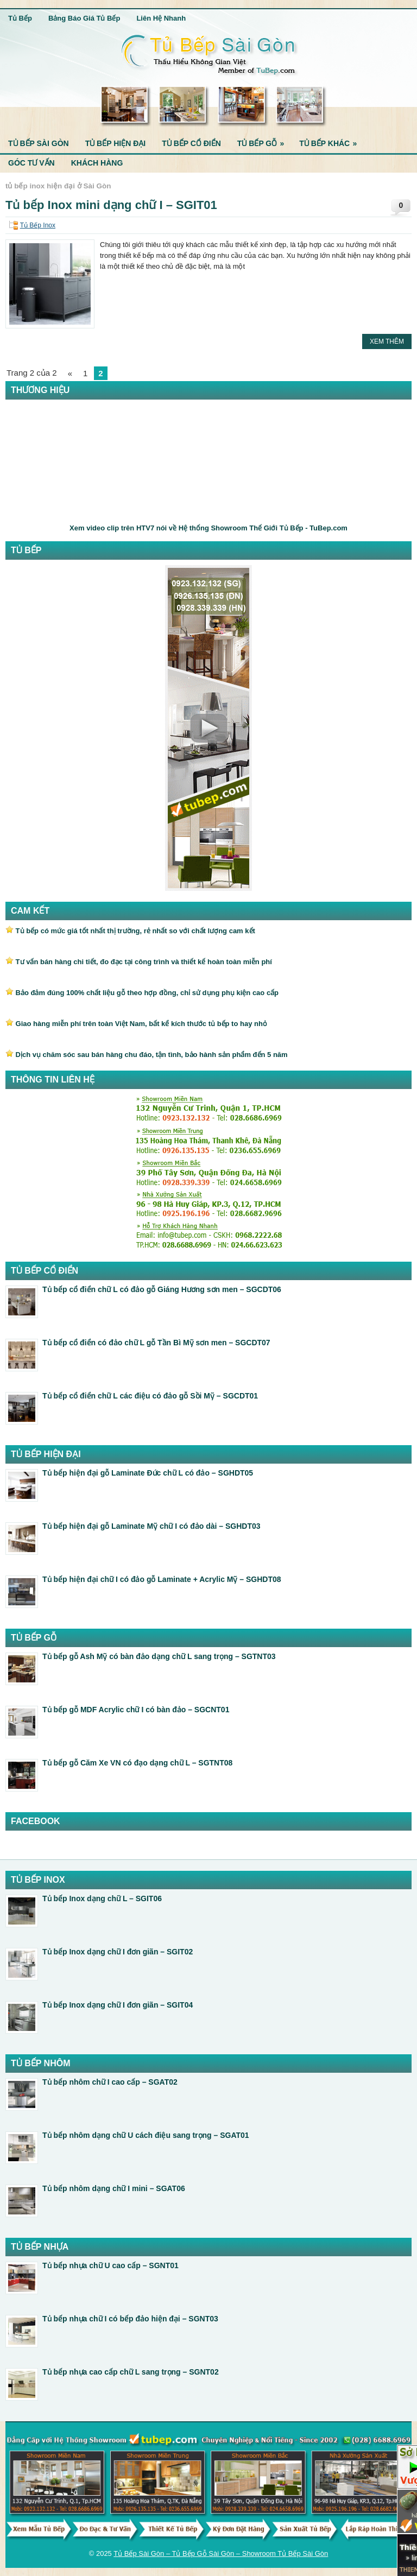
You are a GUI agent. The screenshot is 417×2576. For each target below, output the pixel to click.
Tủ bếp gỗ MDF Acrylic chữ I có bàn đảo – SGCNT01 (135, 1709)
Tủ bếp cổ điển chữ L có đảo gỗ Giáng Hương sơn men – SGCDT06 (161, 1289)
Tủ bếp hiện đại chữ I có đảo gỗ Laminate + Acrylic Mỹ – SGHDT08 (161, 1579)
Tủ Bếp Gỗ (264, 141)
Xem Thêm (387, 341)
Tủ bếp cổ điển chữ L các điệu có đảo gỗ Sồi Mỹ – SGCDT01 (150, 1395)
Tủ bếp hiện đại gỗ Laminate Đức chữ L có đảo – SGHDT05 (147, 1473)
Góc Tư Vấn (31, 163)
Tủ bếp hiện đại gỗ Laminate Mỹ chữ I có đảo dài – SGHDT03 (151, 1526)
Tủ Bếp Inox (37, 225)
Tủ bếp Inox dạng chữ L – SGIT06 (102, 1898)
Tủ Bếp (20, 18)
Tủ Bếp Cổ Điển (191, 143)
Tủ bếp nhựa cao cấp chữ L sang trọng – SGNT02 (130, 2372)
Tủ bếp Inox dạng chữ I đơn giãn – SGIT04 (117, 2005)
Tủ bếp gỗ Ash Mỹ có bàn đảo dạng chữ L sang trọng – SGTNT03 (159, 1656)
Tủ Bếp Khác (331, 141)
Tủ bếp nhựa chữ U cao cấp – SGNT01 (110, 2265)
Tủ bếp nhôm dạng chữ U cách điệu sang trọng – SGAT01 (145, 2135)
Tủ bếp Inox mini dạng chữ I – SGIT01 (111, 205)
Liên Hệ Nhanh (161, 18)
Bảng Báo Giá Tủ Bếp (84, 18)
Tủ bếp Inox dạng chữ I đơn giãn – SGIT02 (117, 1951)
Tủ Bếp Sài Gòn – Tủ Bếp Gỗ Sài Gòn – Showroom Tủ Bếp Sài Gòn (220, 2553)
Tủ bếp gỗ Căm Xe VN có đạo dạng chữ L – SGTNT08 (137, 1762)
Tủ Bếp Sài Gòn (38, 143)
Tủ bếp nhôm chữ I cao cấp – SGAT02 (110, 2082)
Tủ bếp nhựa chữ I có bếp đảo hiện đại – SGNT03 (130, 2318)
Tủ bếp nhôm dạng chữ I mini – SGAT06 (113, 2188)
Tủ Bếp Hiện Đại (115, 143)
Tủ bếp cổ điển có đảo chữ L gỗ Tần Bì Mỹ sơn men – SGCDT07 (156, 1342)
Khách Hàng (97, 163)
